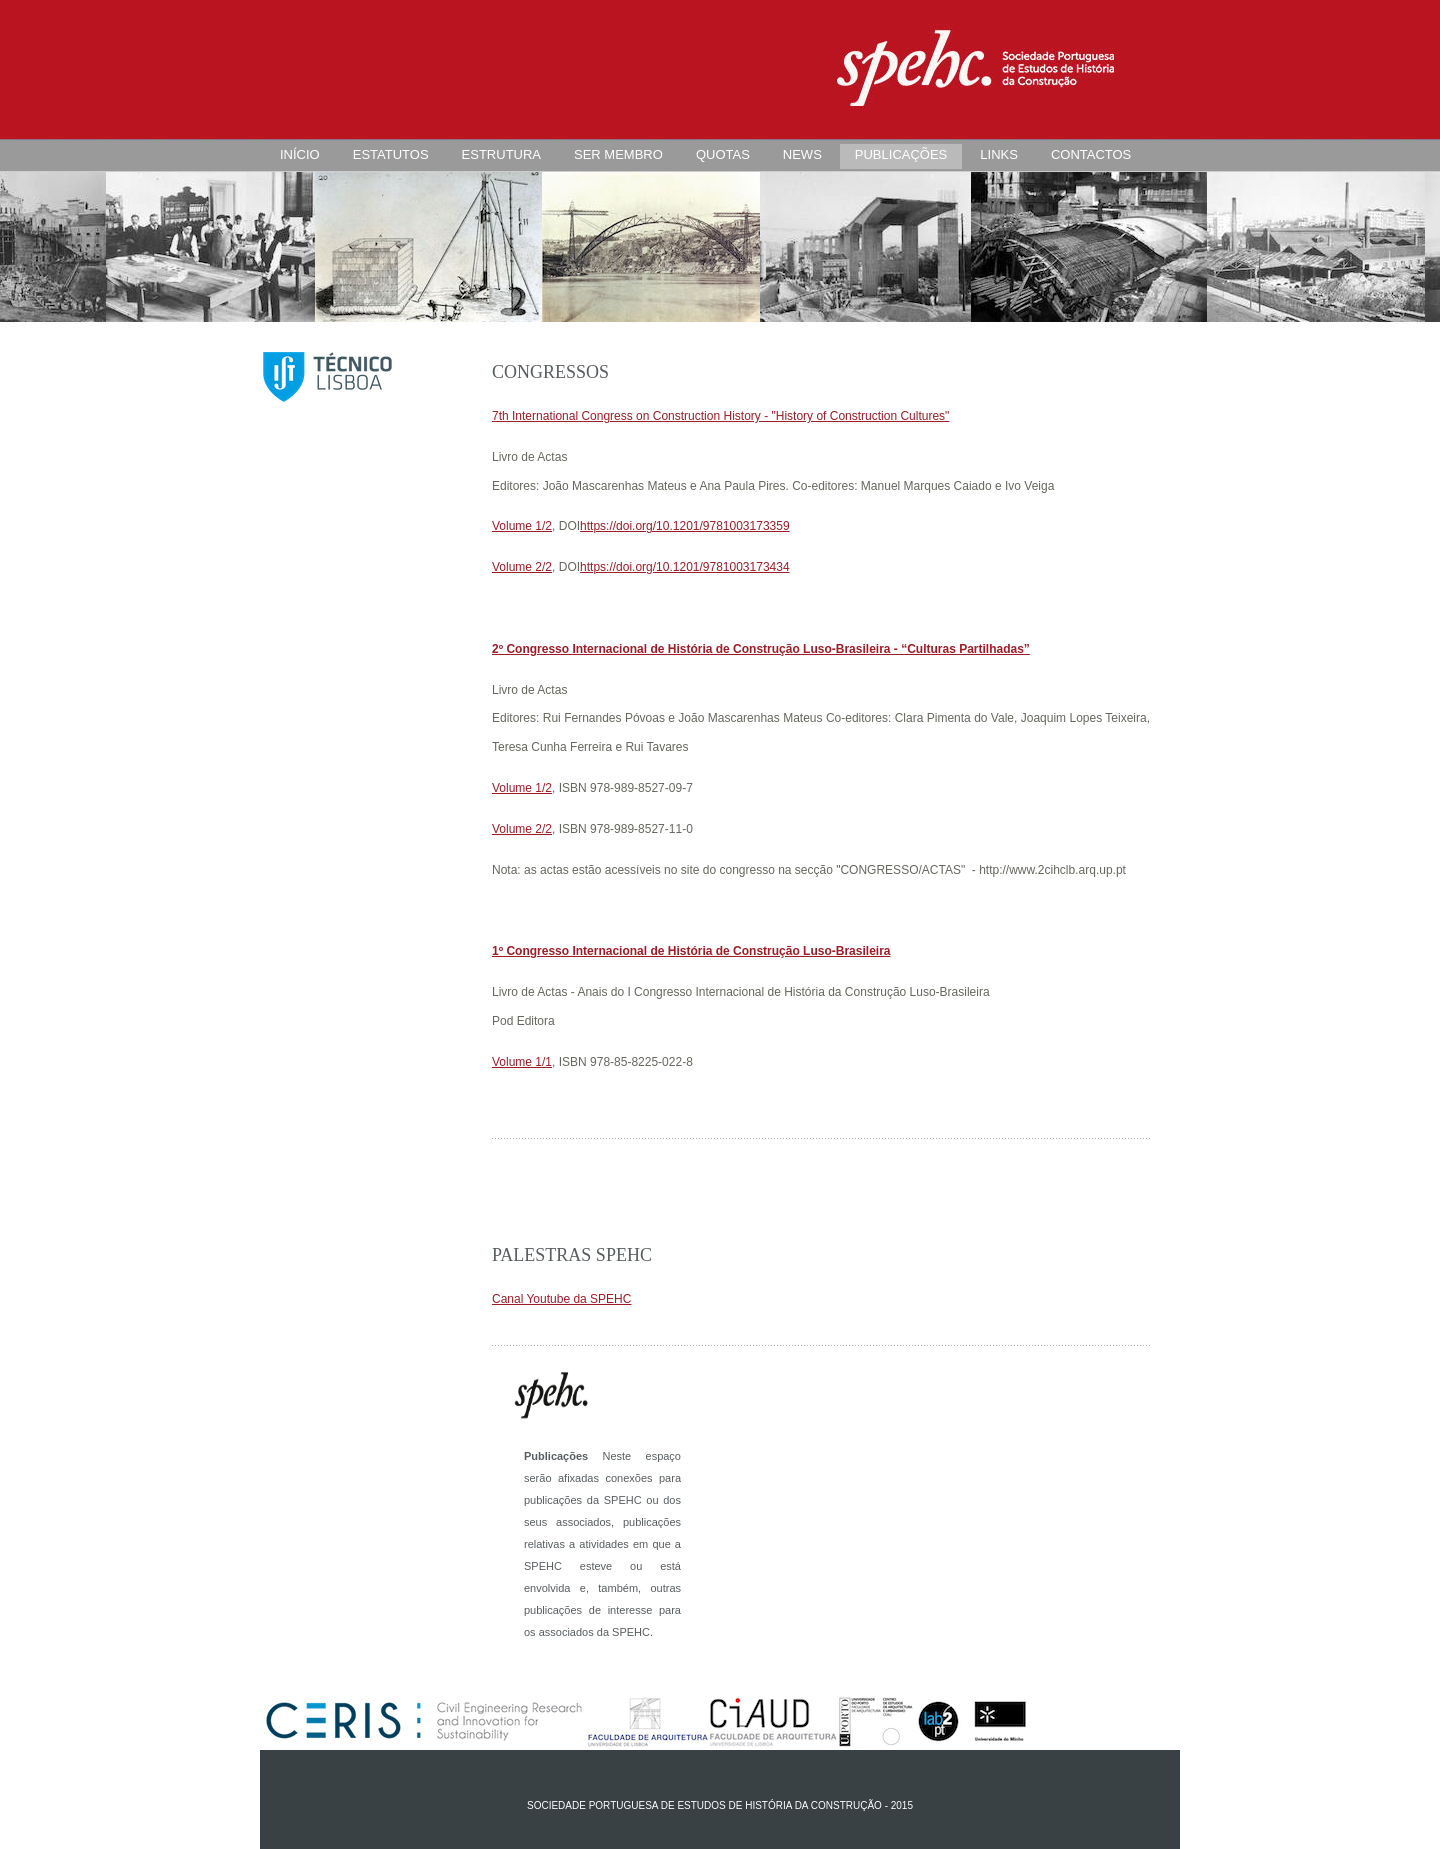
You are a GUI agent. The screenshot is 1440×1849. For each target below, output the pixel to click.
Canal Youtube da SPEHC (561, 1299)
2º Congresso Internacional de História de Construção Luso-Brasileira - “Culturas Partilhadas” (761, 649)
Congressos (550, 372)
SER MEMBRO (618, 154)
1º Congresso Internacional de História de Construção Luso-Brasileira (691, 951)
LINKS (999, 154)
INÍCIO (300, 154)
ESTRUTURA (501, 154)
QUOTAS (723, 154)
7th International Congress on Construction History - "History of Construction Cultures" (720, 416)
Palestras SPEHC (572, 1255)
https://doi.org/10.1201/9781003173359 (685, 526)
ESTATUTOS (391, 154)
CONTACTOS (1091, 154)
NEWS (802, 154)
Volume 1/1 (522, 1062)
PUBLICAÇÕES (901, 154)
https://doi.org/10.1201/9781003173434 (685, 567)
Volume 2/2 (522, 567)
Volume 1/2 (522, 526)
